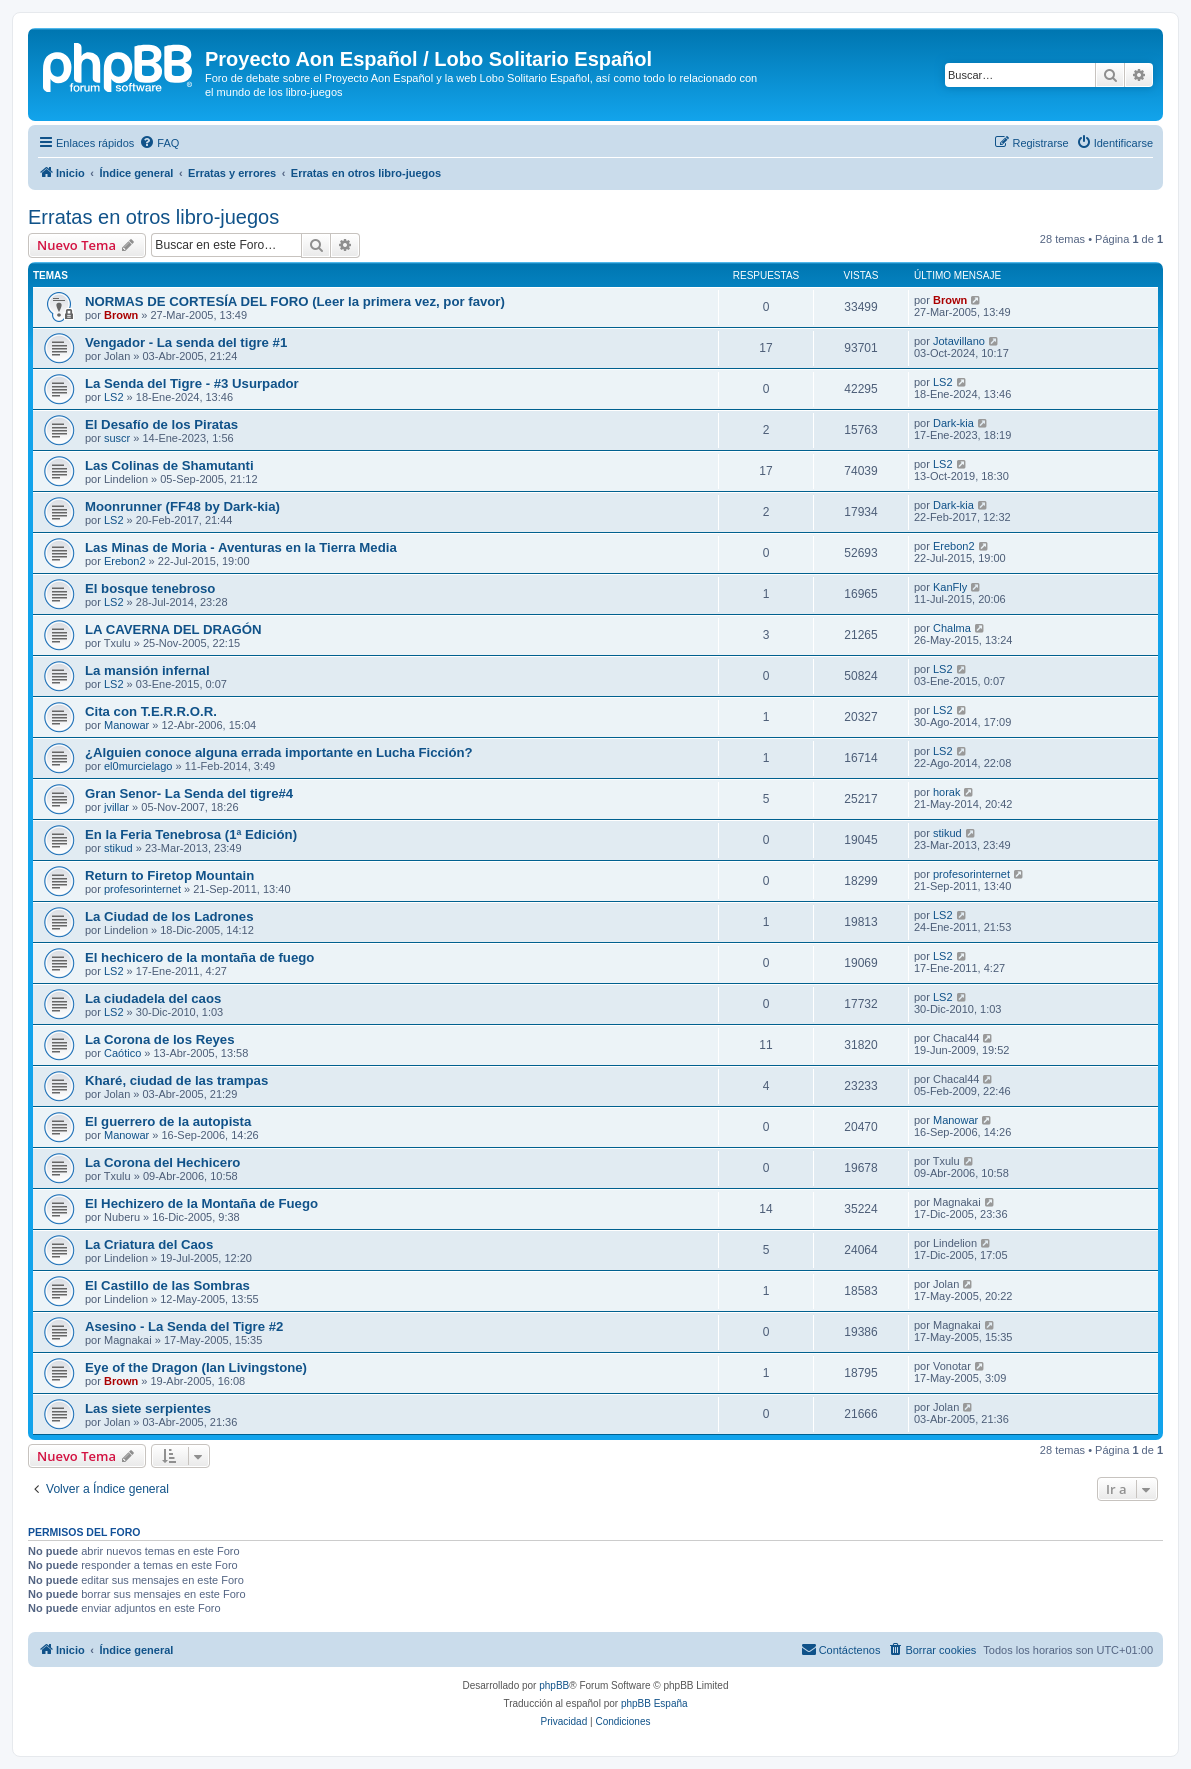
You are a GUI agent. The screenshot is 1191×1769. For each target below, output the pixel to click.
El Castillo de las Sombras (167, 1285)
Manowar (126, 725)
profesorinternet (142, 889)
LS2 (114, 397)
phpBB (554, 1685)
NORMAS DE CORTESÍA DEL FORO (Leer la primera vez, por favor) (295, 301)
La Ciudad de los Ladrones (169, 916)
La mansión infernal (147, 670)
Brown (121, 315)
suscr (117, 438)
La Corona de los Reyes (160, 1039)
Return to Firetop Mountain (169, 875)
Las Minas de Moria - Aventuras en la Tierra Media (241, 547)
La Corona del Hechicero (162, 1162)
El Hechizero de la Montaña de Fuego (201, 1203)
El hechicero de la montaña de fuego (199, 957)
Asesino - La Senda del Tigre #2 (184, 1326)
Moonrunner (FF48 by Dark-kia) (182, 506)
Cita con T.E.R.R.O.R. (151, 711)
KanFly (950, 587)
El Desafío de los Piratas (161, 424)
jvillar (116, 807)
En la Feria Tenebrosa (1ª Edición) (191, 834)
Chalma (952, 628)
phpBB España (654, 1703)
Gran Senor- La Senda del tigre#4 (189, 793)
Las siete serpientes (148, 1408)
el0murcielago (138, 766)
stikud (118, 848)
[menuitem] (159, 143)
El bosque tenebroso (150, 588)
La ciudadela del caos (153, 998)
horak (947, 792)
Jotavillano (959, 341)
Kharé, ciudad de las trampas (176, 1080)
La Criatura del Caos (149, 1244)
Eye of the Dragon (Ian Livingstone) (196, 1367)
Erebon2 (125, 561)
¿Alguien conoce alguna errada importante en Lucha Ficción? (279, 752)
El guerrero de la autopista (168, 1121)
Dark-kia (953, 423)
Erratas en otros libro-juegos (153, 217)
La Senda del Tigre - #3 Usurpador (192, 383)
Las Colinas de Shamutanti (169, 465)
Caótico (122, 1053)
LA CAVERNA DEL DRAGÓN (173, 629)
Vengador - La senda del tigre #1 (186, 342)
